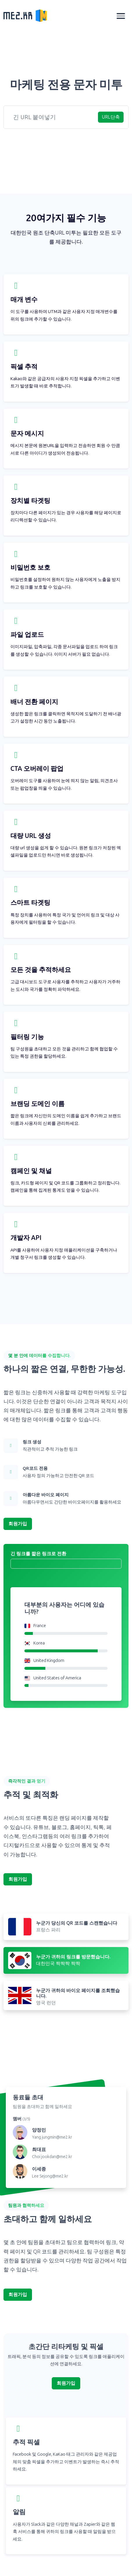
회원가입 (17, 1523)
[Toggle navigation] (121, 16)
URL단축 (111, 117)
